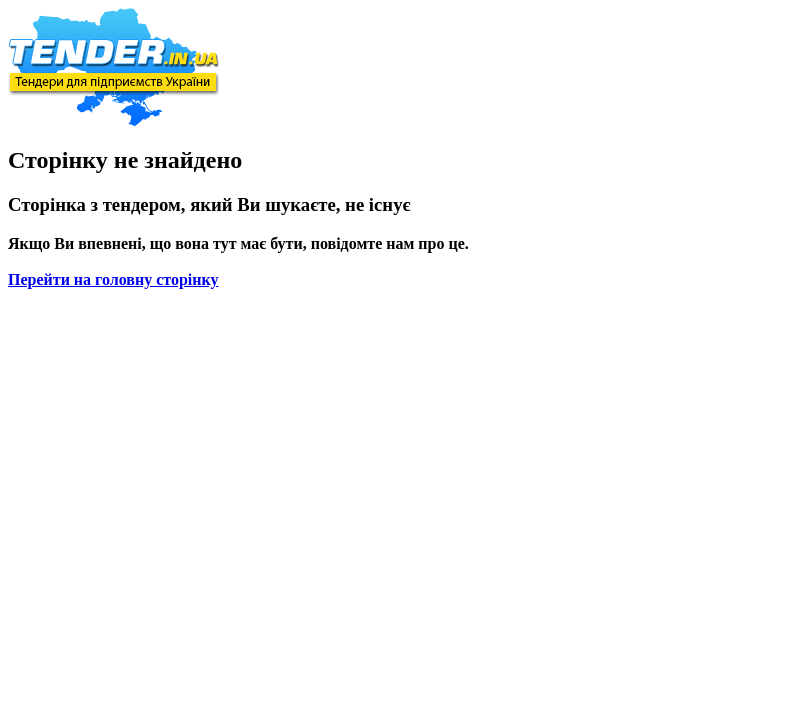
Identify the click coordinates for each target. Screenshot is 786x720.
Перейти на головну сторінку (113, 279)
